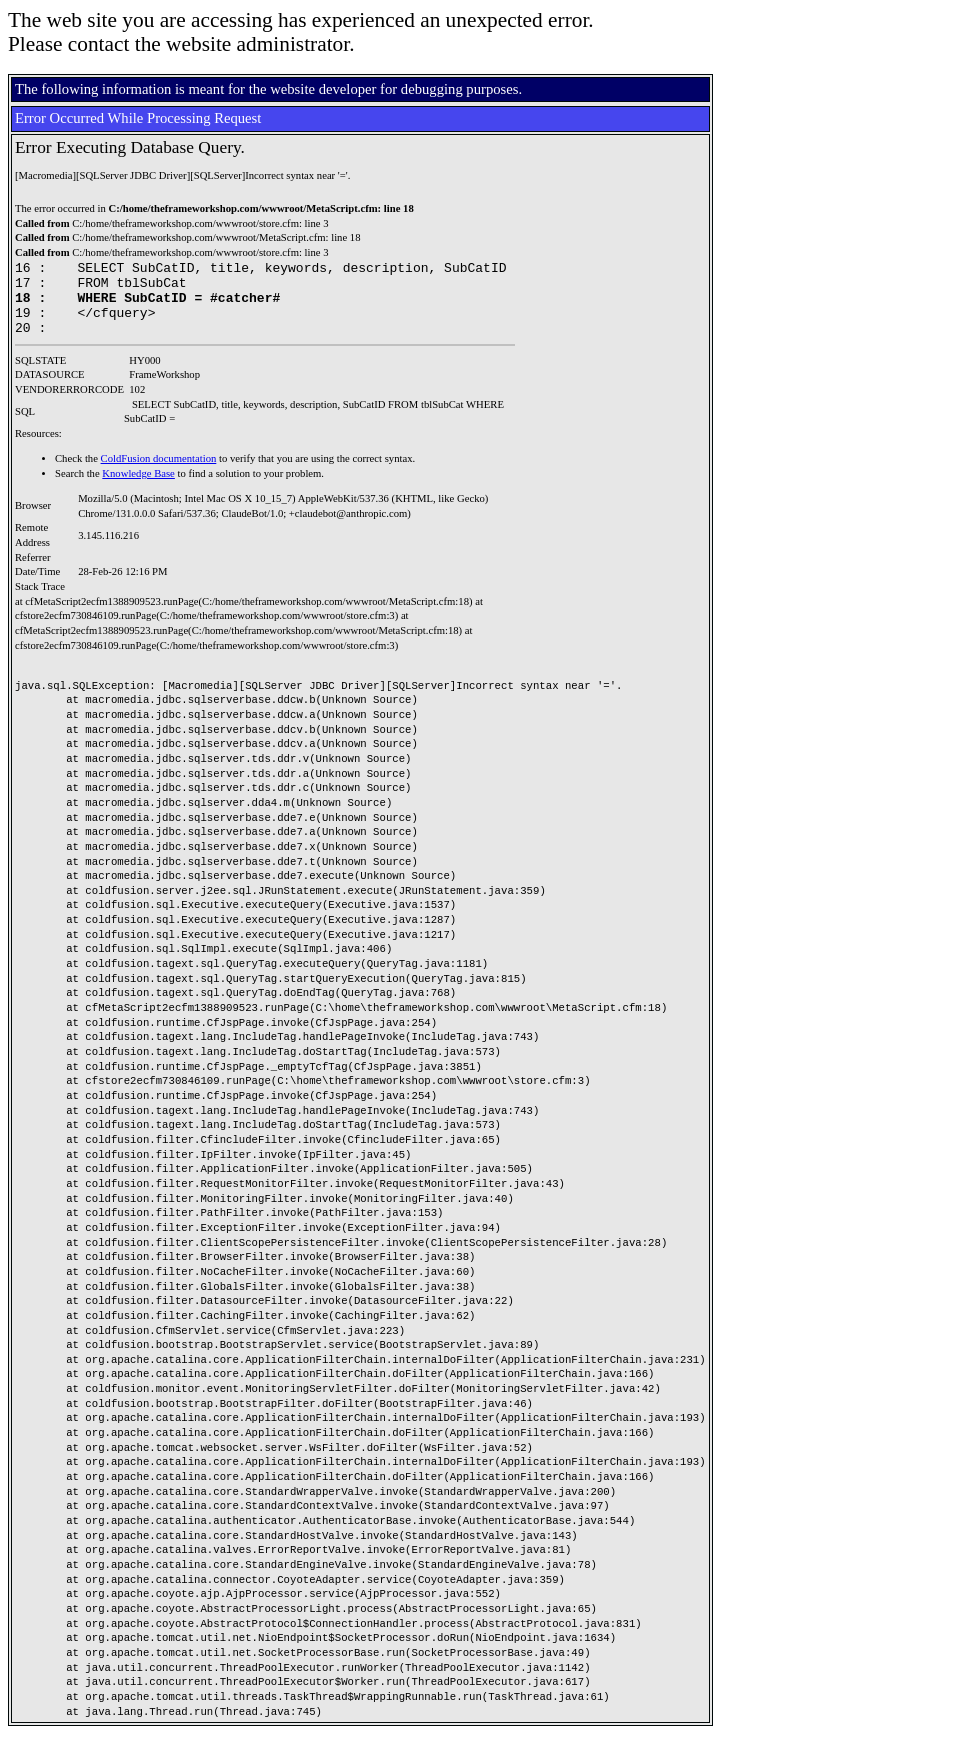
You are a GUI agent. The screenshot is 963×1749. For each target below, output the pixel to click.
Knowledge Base (138, 488)
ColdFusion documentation (159, 473)
